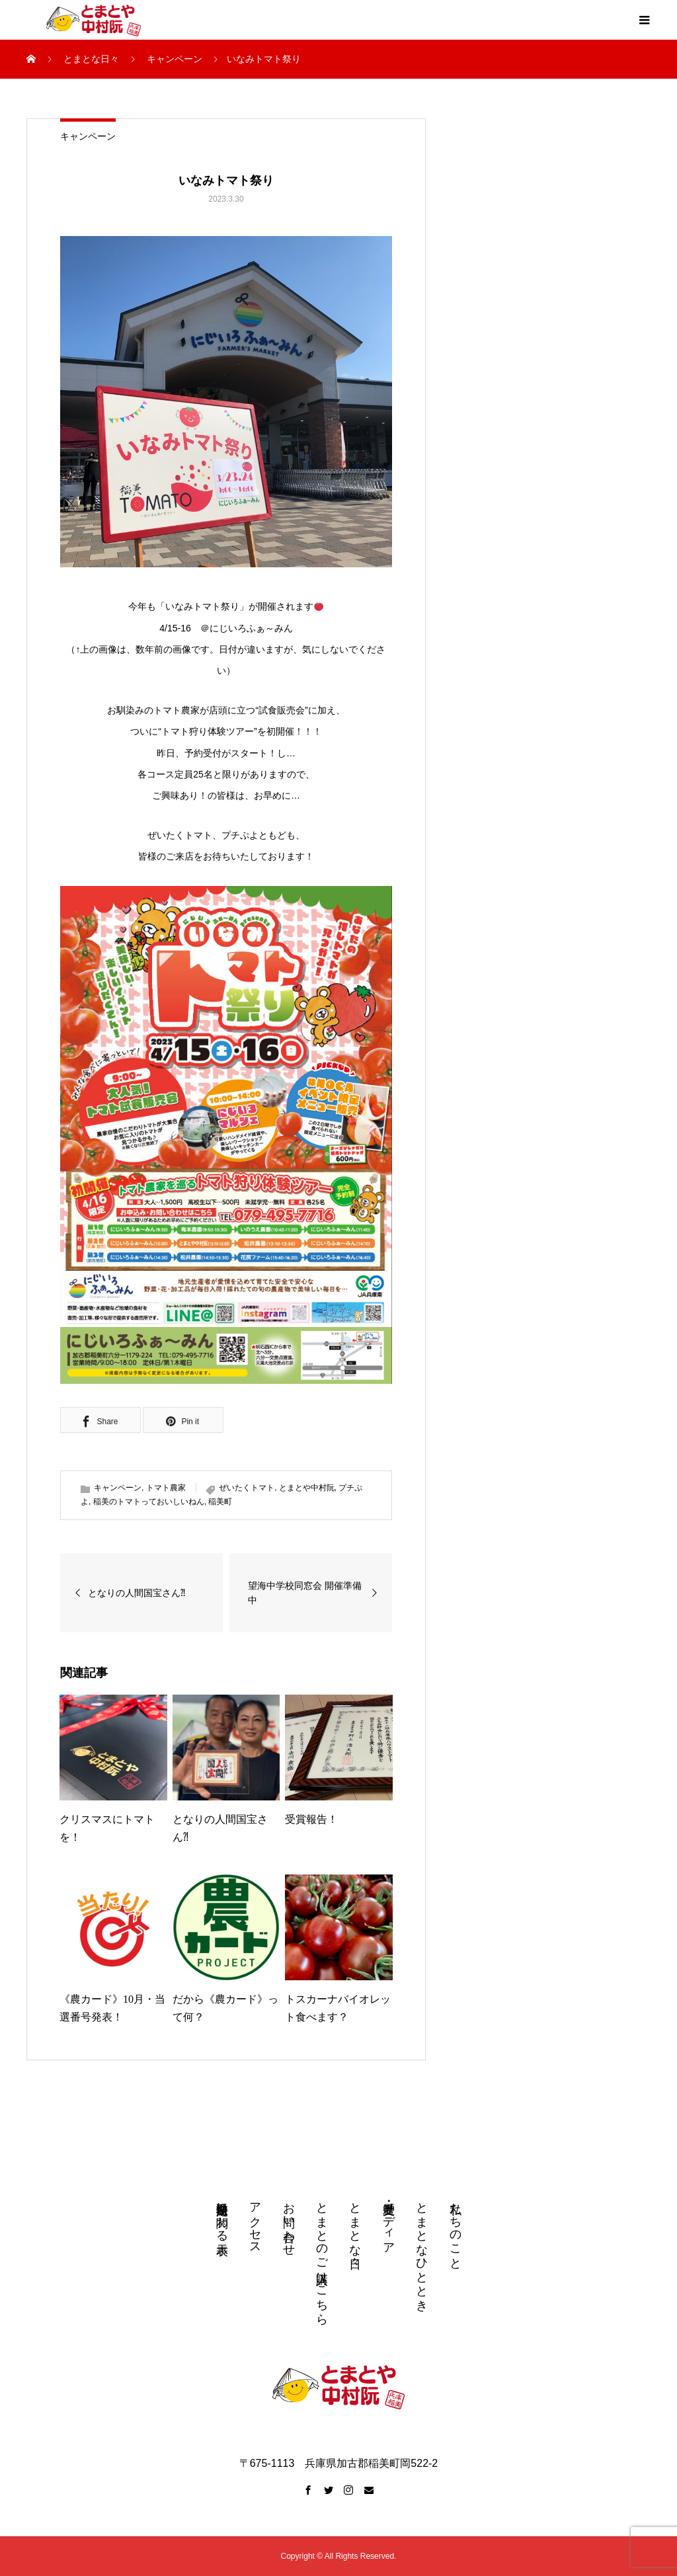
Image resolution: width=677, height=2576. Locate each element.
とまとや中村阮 (307, 1487)
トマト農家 (166, 1487)
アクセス (255, 2221)
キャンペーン (88, 136)
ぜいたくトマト (246, 1487)
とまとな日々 (355, 2222)
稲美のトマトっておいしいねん (148, 1501)
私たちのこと (455, 2229)
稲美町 (220, 1501)
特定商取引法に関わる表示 (222, 2214)
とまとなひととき (421, 2250)
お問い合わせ (289, 2222)
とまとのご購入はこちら (322, 2256)
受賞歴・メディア (388, 2221)
